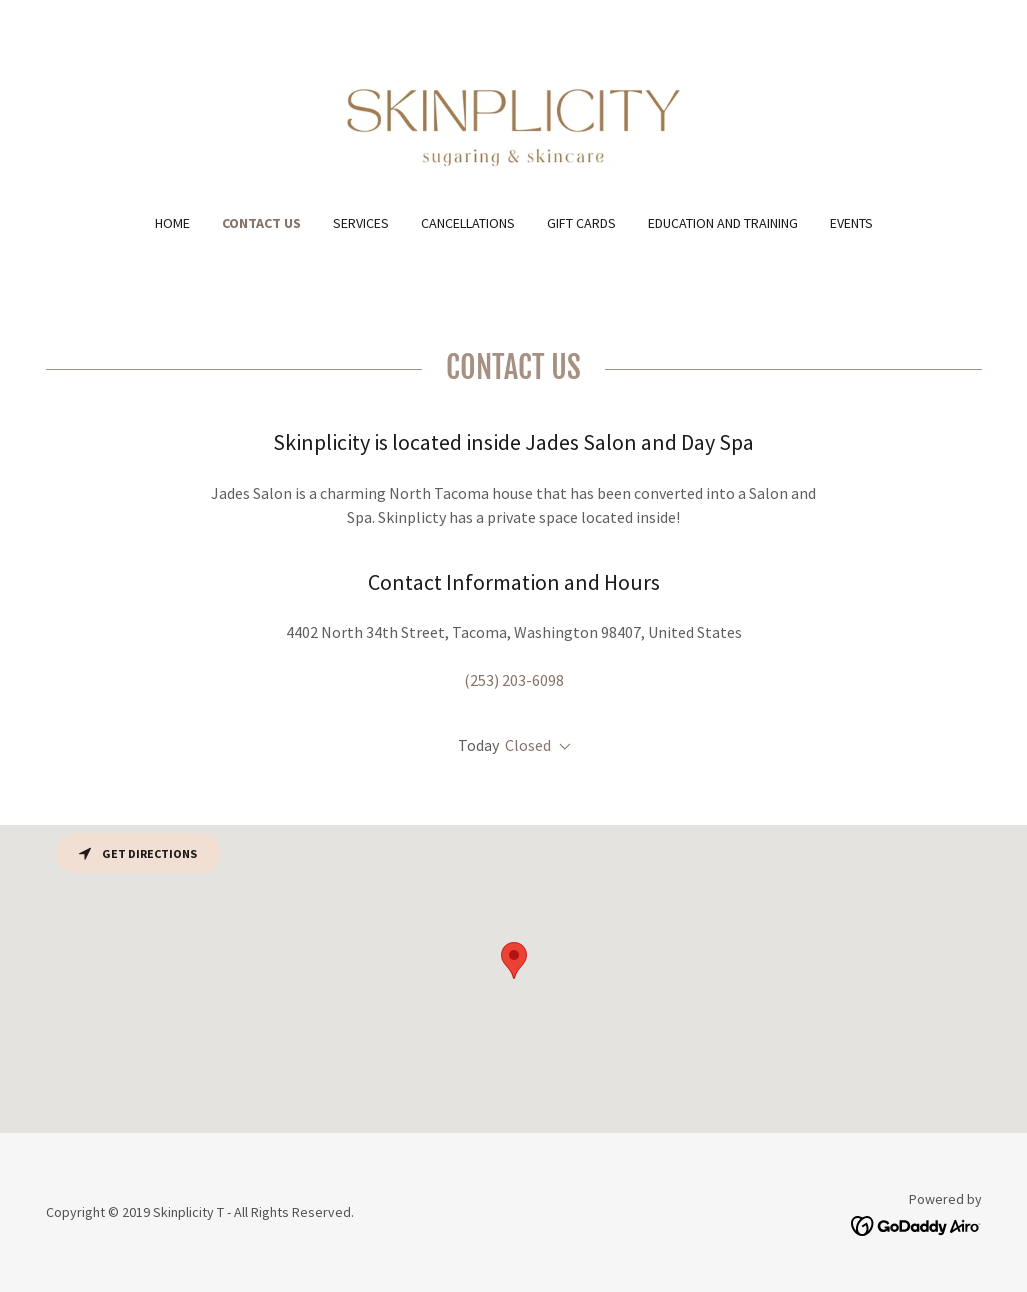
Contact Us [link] (261, 223)
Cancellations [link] (468, 223)
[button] (561, 747)
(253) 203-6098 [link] (514, 680)
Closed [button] (528, 745)
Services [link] (361, 223)
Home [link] (172, 223)
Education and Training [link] (723, 223)
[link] (513, 119)
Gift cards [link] (581, 223)
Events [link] (851, 223)
